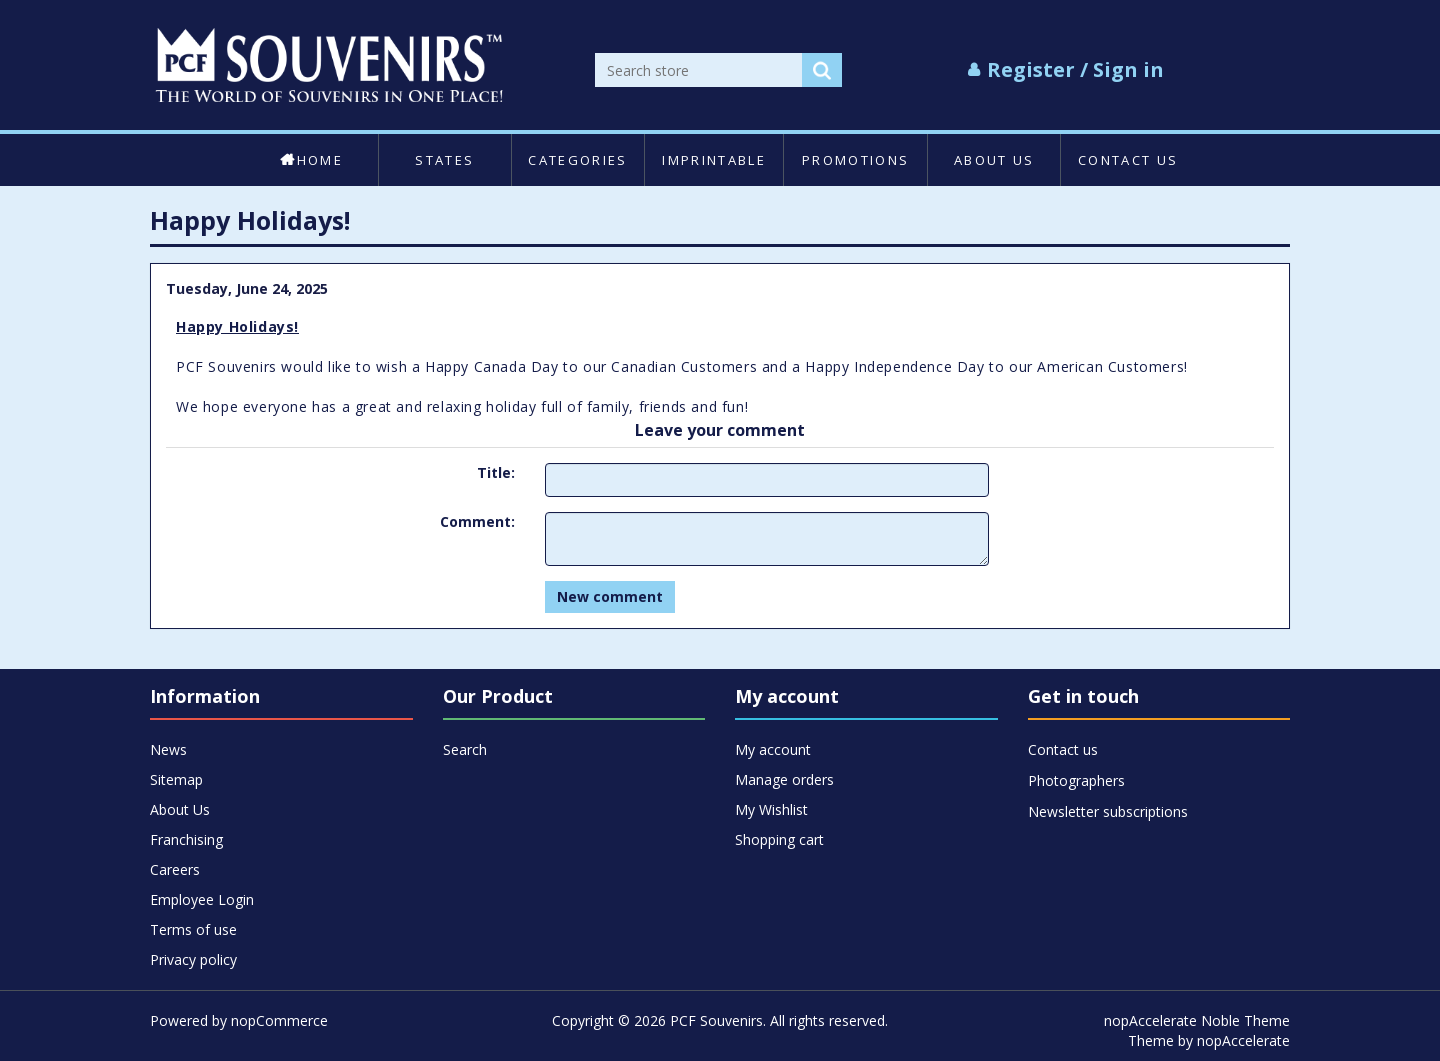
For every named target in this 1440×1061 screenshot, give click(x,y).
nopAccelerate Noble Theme (1197, 1020)
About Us (994, 160)
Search (465, 749)
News (168, 749)
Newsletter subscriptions (1108, 811)
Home (311, 160)
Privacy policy (193, 959)
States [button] (444, 160)
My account (773, 749)
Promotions (855, 160)
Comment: (477, 521)
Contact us (1128, 160)
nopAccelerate (1243, 1040)
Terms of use (193, 929)
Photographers (1076, 780)
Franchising (186, 839)
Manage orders (784, 779)
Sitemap (176, 779)
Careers (175, 869)
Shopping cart (779, 839)
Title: (496, 472)
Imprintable (714, 160)
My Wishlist (771, 809)
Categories (577, 160)
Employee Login (202, 899)
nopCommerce (279, 1020)
